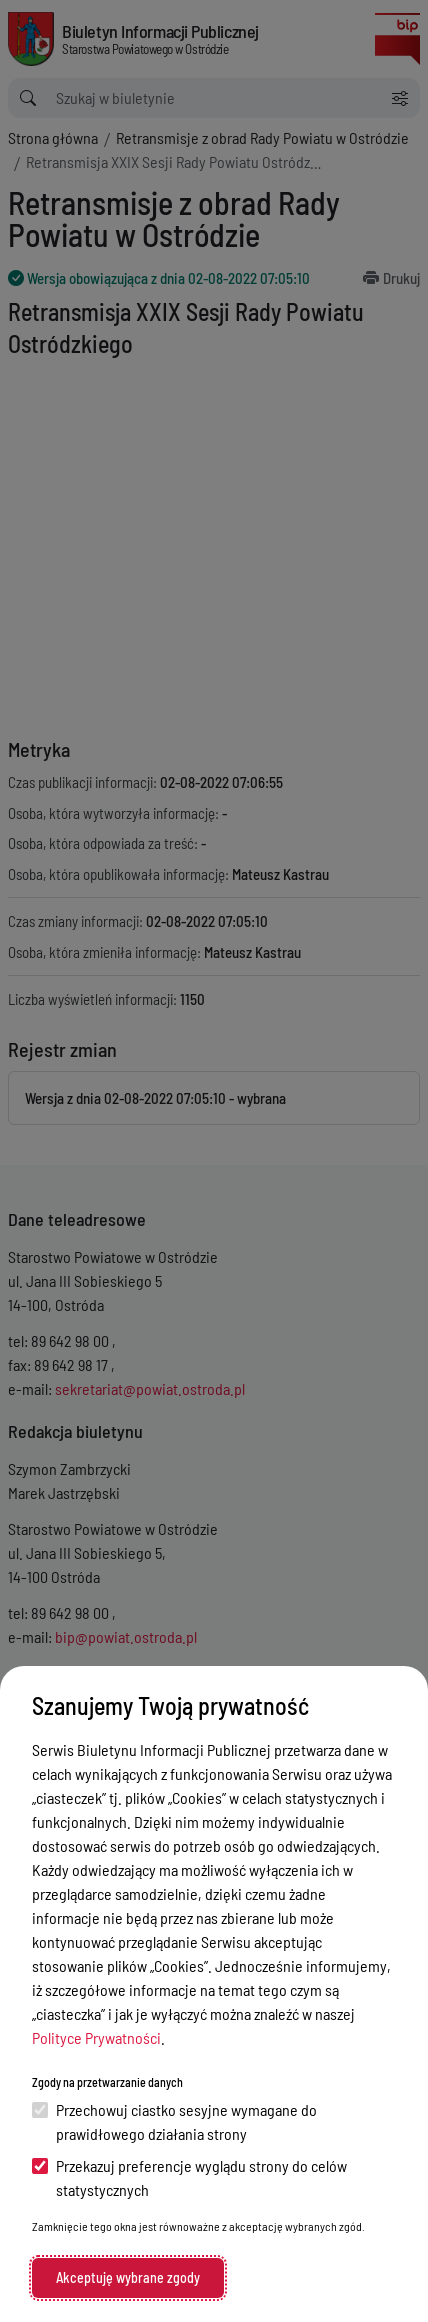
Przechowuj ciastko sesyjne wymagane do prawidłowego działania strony (174, 2121)
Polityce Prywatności (96, 2037)
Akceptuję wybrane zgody (128, 2277)
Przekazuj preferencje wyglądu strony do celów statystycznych (189, 2177)
